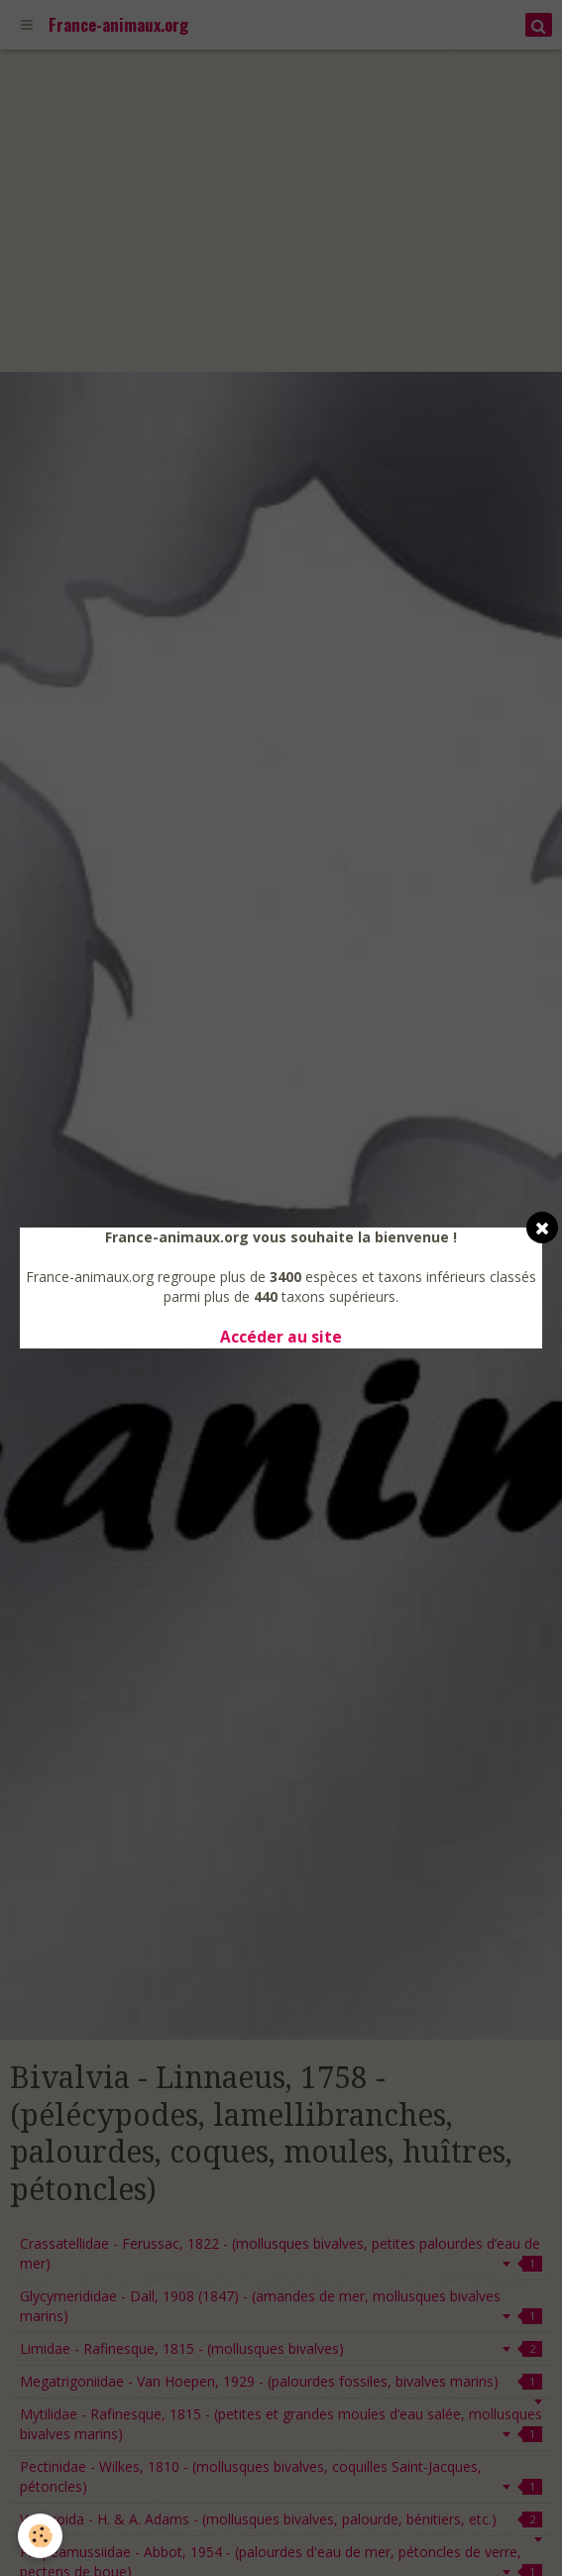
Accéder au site (281, 1337)
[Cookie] (40, 2536)
